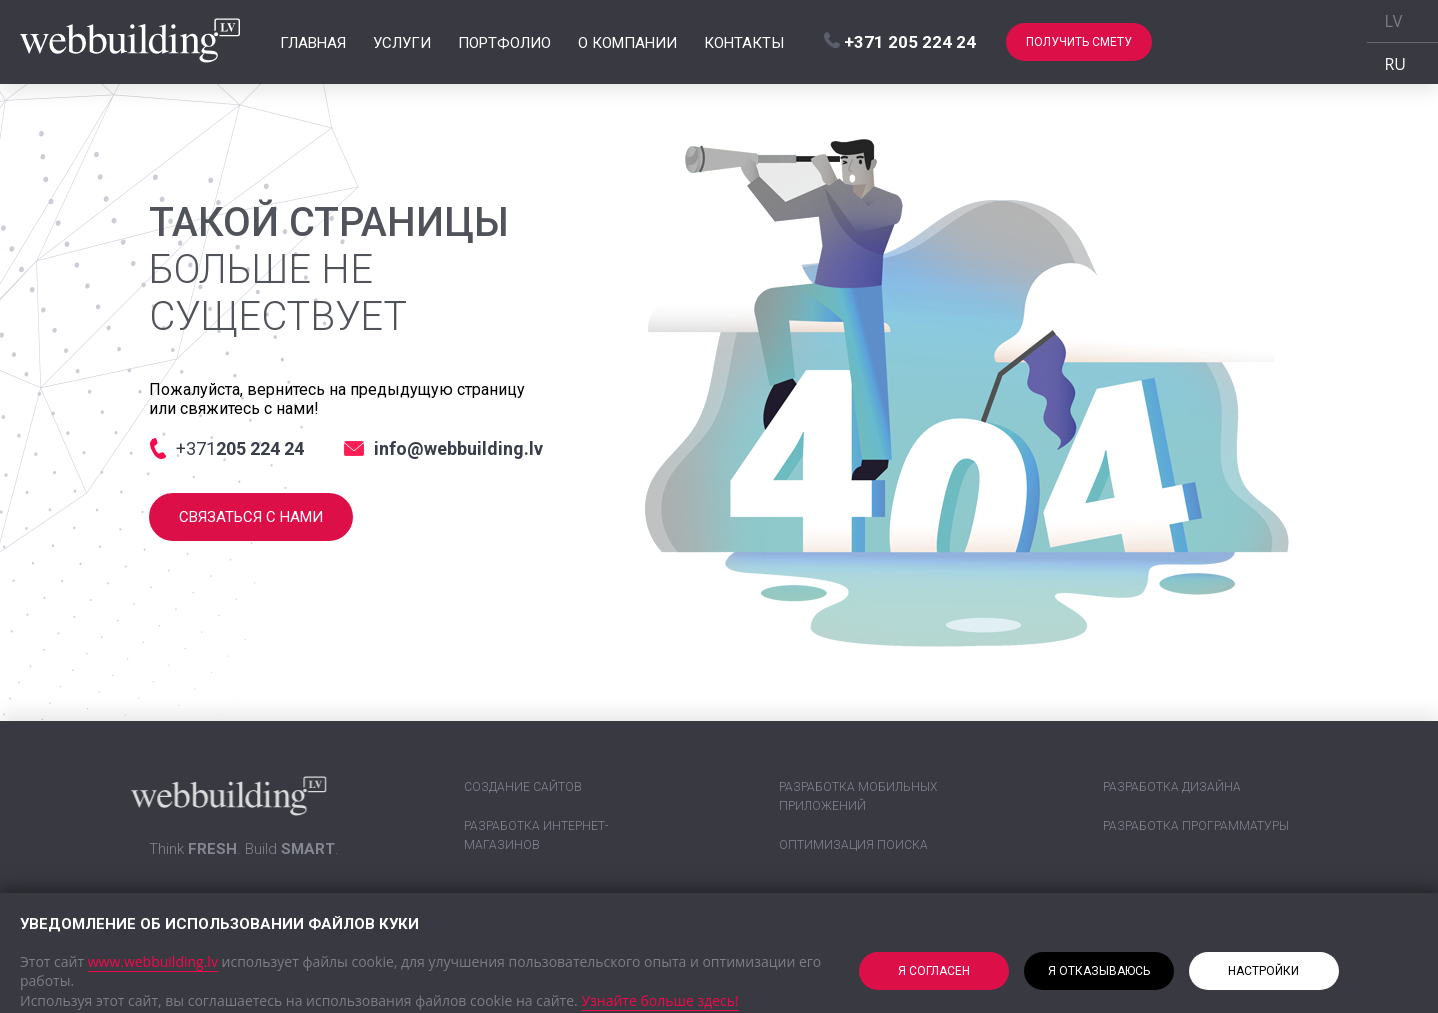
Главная (313, 42)
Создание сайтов (523, 787)
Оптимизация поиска (853, 845)
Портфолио (504, 42)
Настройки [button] (1263, 971)
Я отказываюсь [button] (1099, 971)
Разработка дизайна (1172, 787)
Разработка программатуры (1196, 826)
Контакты (744, 42)
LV (1394, 21)
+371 (900, 42)
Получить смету (1079, 42)
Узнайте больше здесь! (659, 1000)
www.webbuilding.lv (153, 961)
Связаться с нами (251, 517)
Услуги (402, 42)
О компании (627, 42)
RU (1396, 64)
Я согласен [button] (934, 971)
